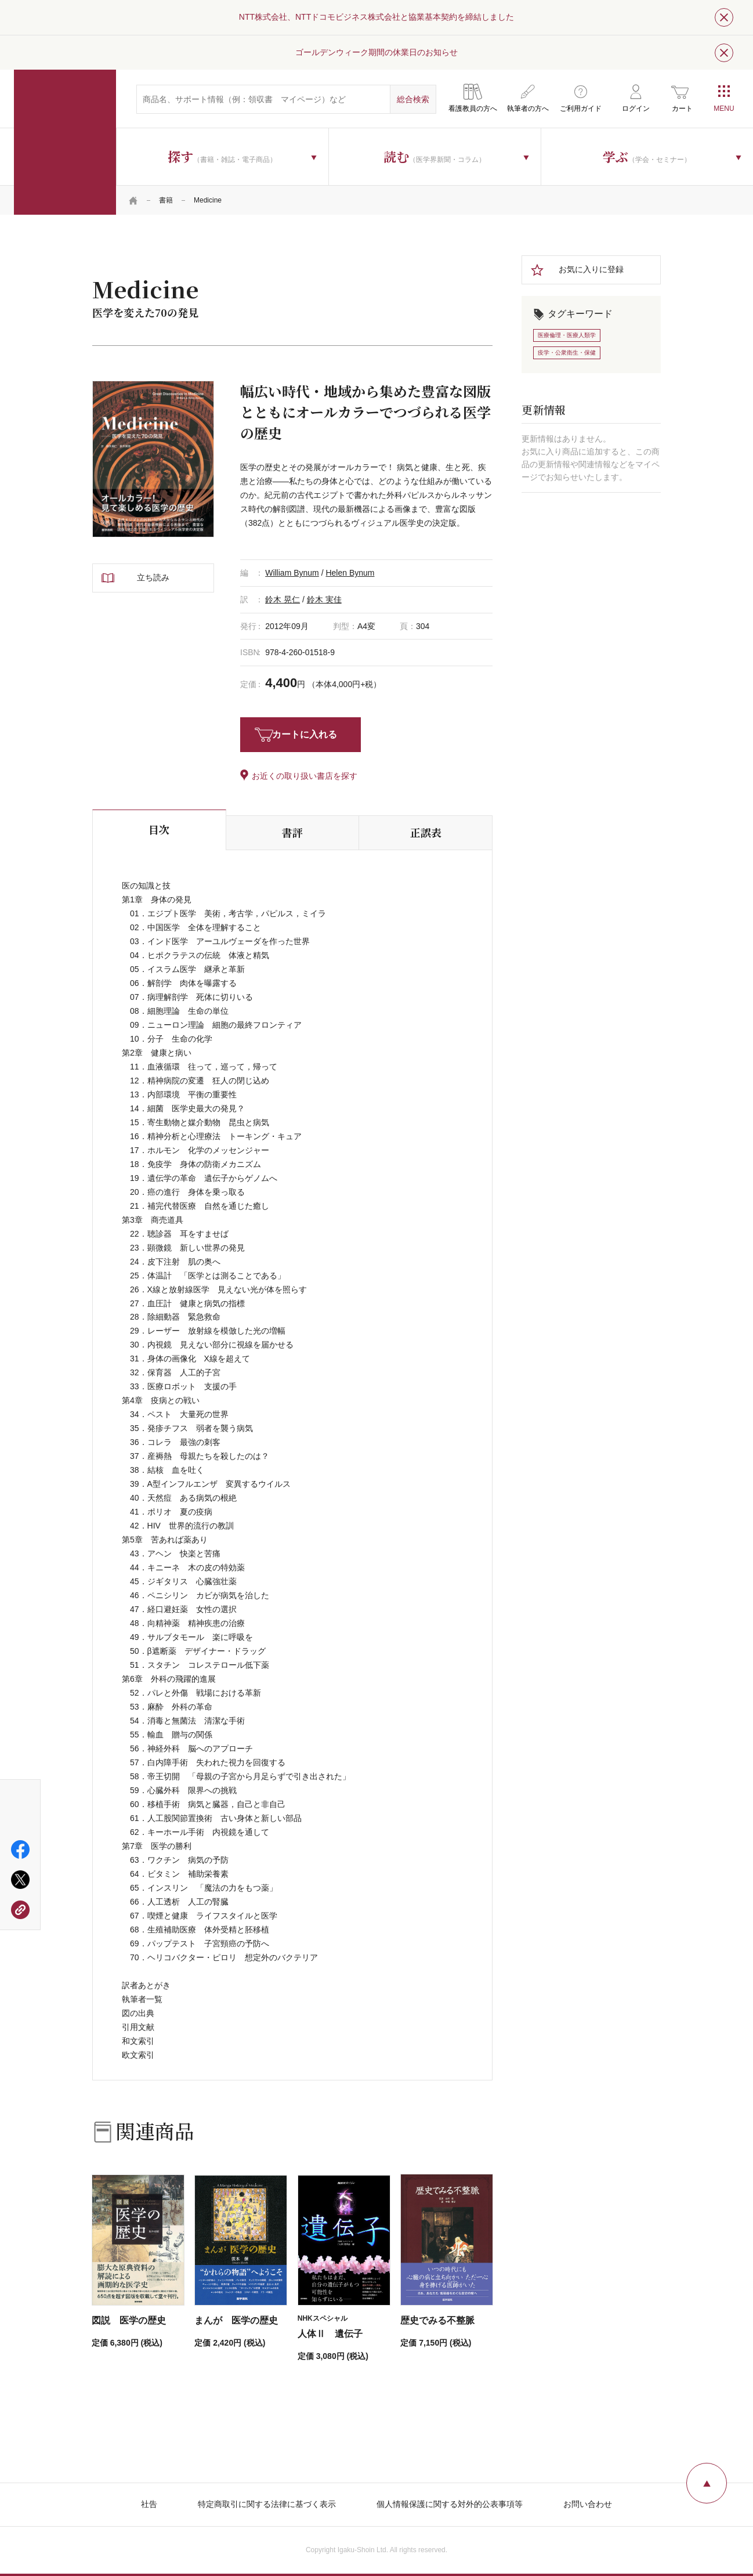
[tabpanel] (153, 459)
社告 (149, 2504)
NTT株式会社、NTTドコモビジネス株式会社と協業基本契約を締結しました (376, 16)
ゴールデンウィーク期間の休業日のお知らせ (376, 52)
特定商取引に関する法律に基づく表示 (267, 2504)
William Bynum (292, 572)
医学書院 (65, 142)
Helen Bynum (349, 572)
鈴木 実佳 (324, 599)
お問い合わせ (587, 2504)
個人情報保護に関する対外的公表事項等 (449, 2504)
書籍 (166, 200)
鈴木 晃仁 (282, 599)
